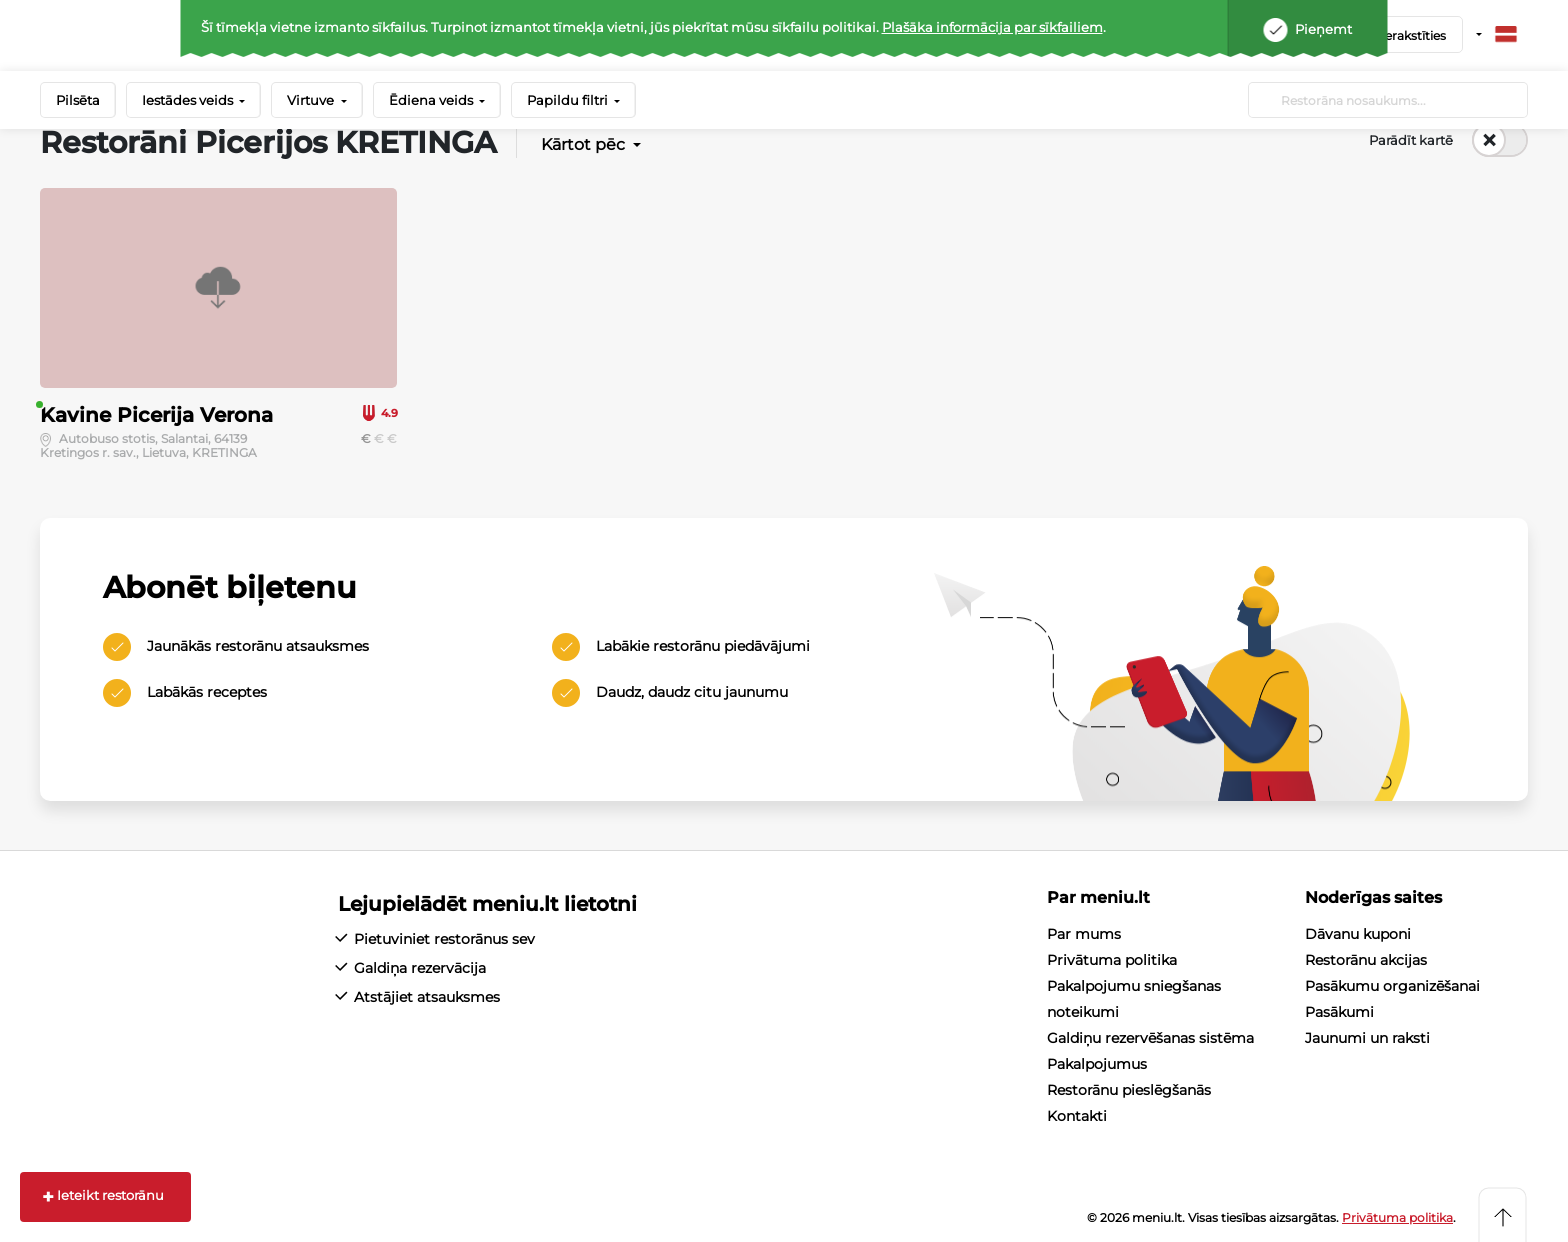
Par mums (1084, 934)
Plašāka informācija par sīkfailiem (992, 27)
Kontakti (1077, 1116)
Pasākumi (1339, 1012)
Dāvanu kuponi (1358, 934)
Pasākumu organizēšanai (1392, 986)
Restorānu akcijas (1366, 960)
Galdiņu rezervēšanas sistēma (1150, 1038)
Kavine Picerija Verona (156, 415)
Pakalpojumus (1097, 1064)
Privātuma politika (1112, 960)
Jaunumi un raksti (1367, 1038)
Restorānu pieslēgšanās (1129, 1090)
